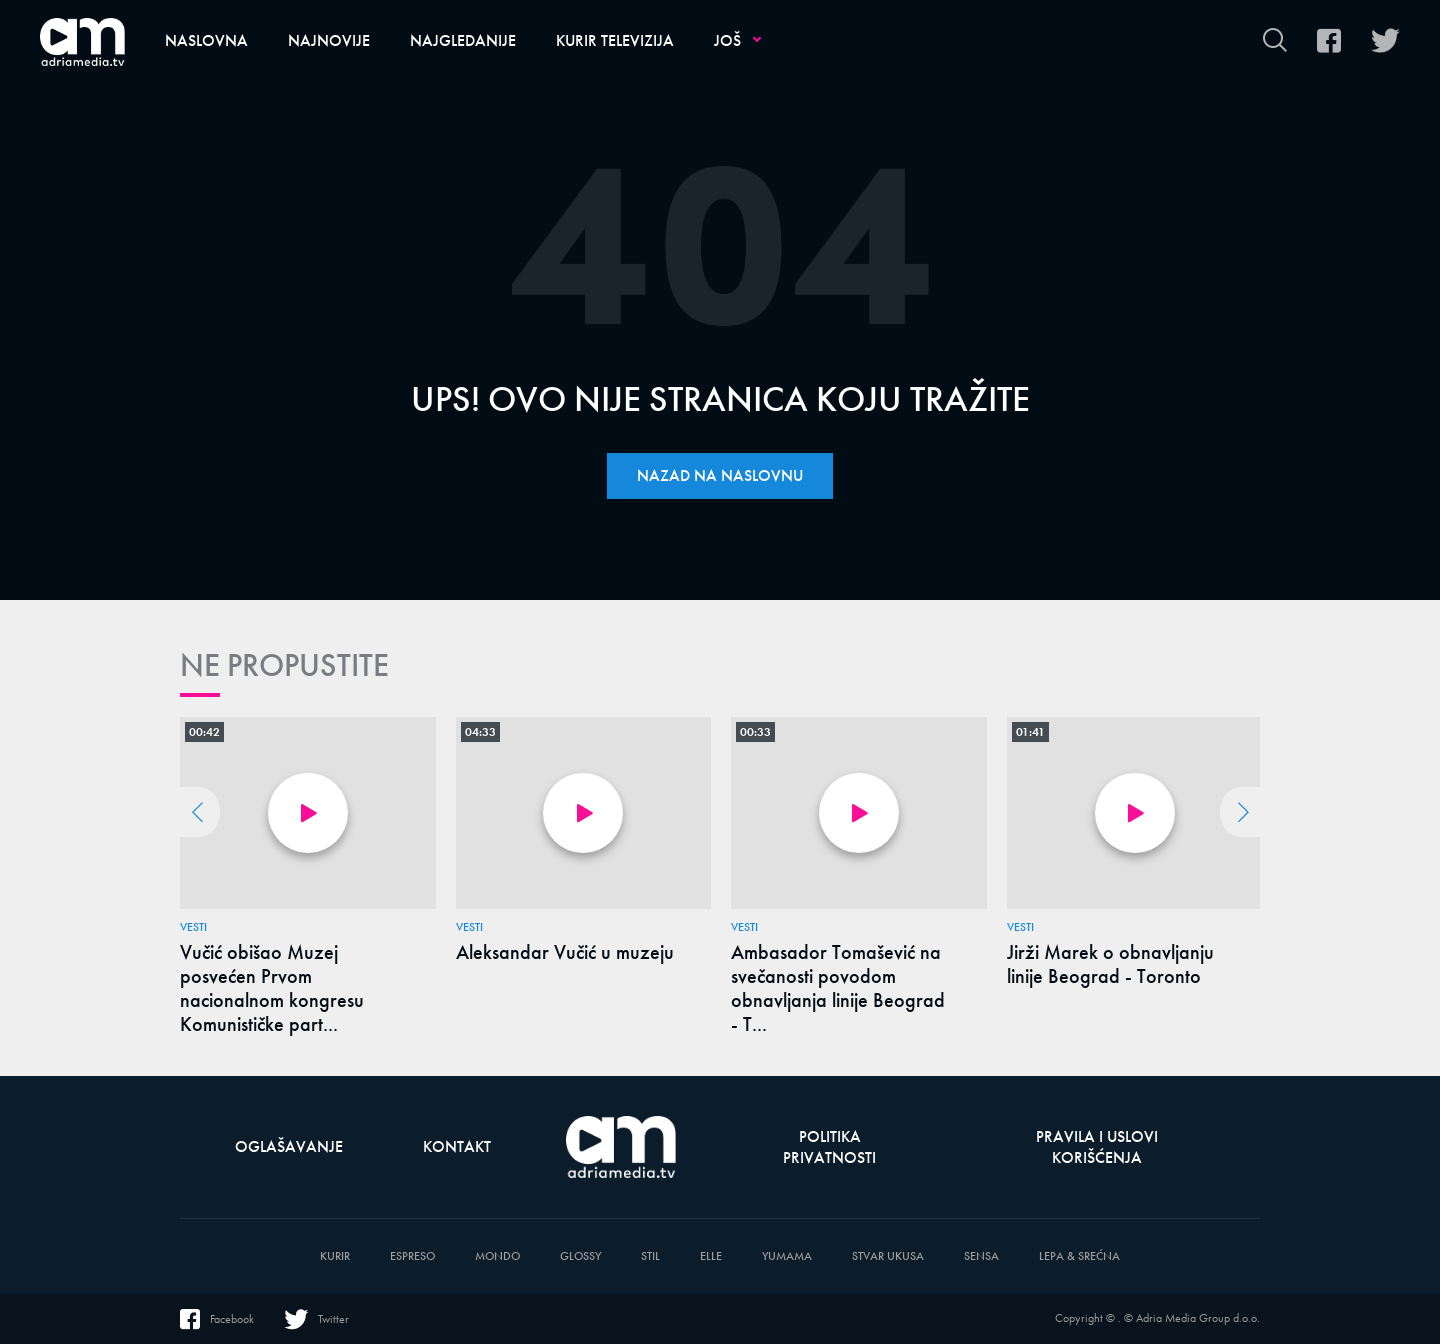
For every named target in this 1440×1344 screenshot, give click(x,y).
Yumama (787, 1256)
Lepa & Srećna (1079, 1256)
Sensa (981, 1256)
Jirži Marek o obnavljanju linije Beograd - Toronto (1110, 964)
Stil (650, 1256)
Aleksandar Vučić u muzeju (565, 952)
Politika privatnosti (829, 1147)
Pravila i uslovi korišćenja (1097, 1147)
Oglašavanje (289, 1146)
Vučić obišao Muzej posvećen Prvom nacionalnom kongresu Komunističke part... (272, 988)
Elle (711, 1256)
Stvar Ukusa (888, 1256)
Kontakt (457, 1146)
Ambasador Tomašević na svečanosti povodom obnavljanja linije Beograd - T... (838, 988)
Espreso (412, 1256)
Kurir (335, 1256)
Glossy (580, 1256)
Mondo (497, 1256)
